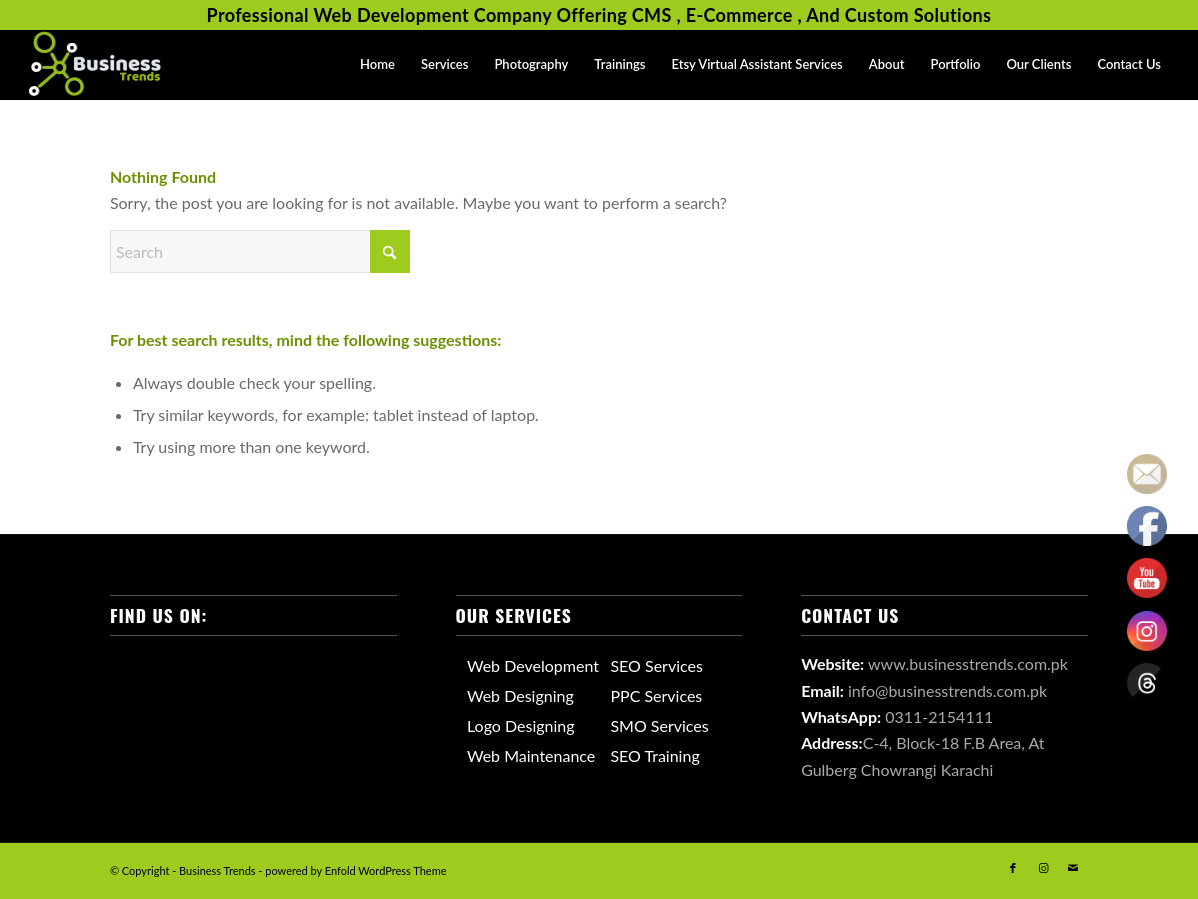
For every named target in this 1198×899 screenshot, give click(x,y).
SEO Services (656, 665)
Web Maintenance (531, 755)
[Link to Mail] (1073, 868)
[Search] (260, 251)
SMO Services (659, 725)
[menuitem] (377, 64)
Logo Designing (521, 725)
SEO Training (654, 755)
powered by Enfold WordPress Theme (355, 870)
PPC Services (656, 695)
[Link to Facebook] (1013, 868)
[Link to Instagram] (1043, 868)
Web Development (533, 665)
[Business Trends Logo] (95, 64)
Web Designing (520, 695)
